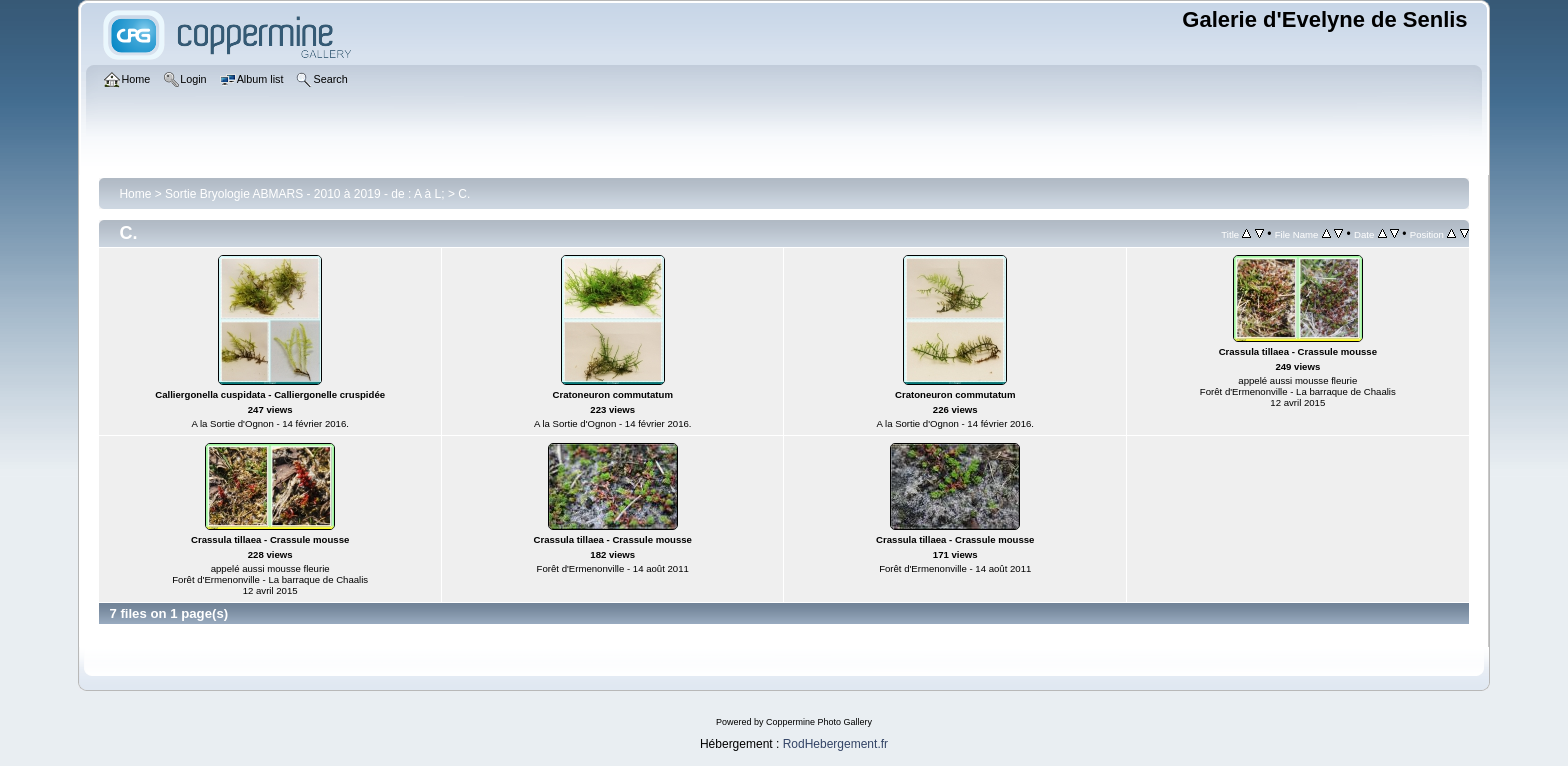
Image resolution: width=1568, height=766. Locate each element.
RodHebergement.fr (835, 744)
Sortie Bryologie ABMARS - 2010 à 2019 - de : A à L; (305, 194)
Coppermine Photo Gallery (819, 722)
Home (135, 194)
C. (464, 194)
